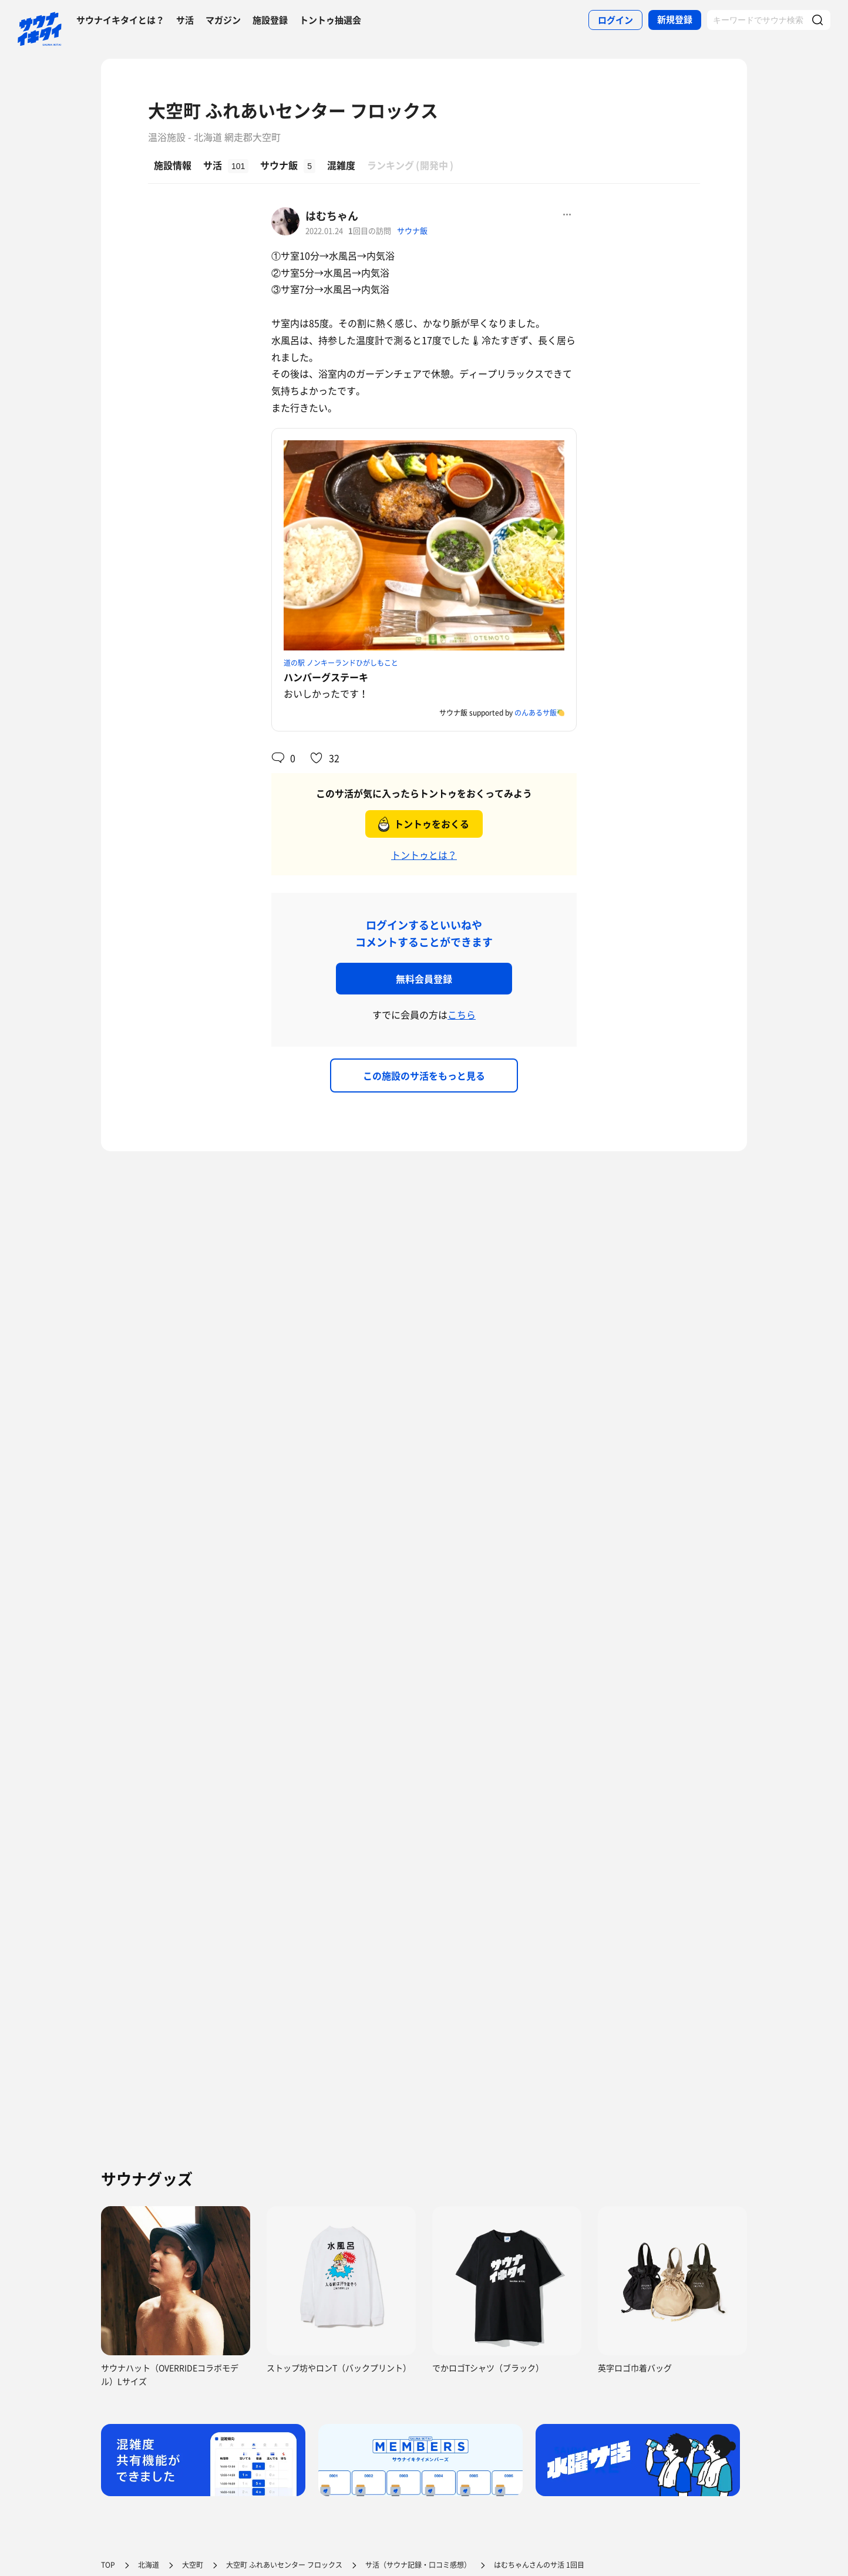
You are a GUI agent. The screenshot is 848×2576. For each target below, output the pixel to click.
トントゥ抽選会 (330, 20)
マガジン (223, 20)
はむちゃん (331, 216)
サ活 (185, 20)
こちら (461, 1014)
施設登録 (270, 20)
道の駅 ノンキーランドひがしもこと (341, 663)
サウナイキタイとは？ (120, 20)
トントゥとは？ (424, 855)
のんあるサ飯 (535, 712)
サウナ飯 (412, 230)
